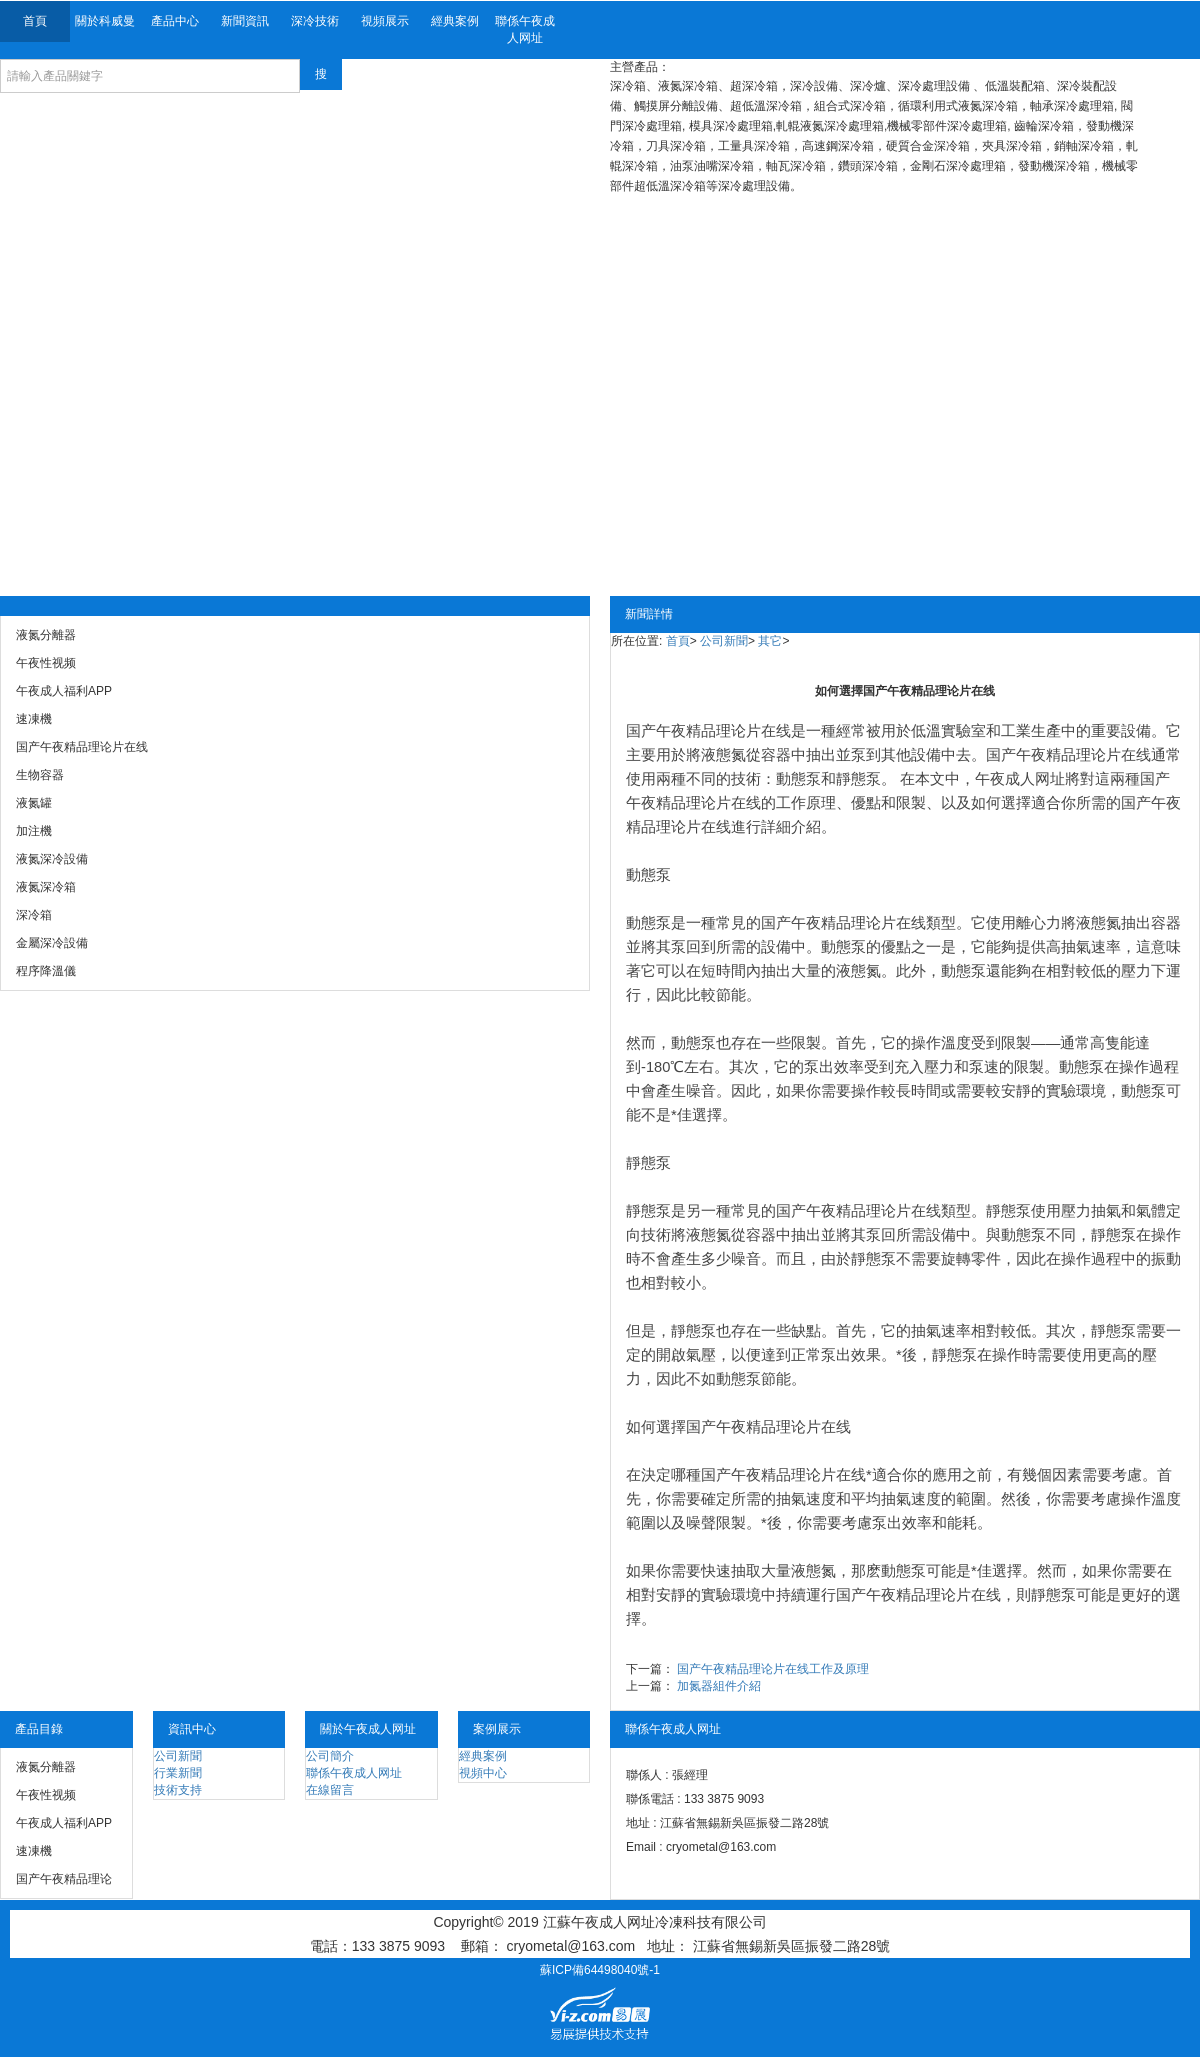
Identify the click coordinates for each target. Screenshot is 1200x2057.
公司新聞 (724, 641)
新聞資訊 (245, 21)
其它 (770, 641)
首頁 (35, 21)
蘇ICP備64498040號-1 (600, 1970)
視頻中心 (483, 1773)
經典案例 (455, 21)
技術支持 (178, 1790)
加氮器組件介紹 (719, 1686)
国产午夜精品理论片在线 (708, 731)
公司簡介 (330, 1756)
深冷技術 (315, 21)
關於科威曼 (105, 21)
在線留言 (330, 1790)
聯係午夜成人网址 (525, 29)
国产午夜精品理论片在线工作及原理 (773, 1669)
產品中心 (175, 21)
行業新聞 (178, 1773)
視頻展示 (385, 21)
